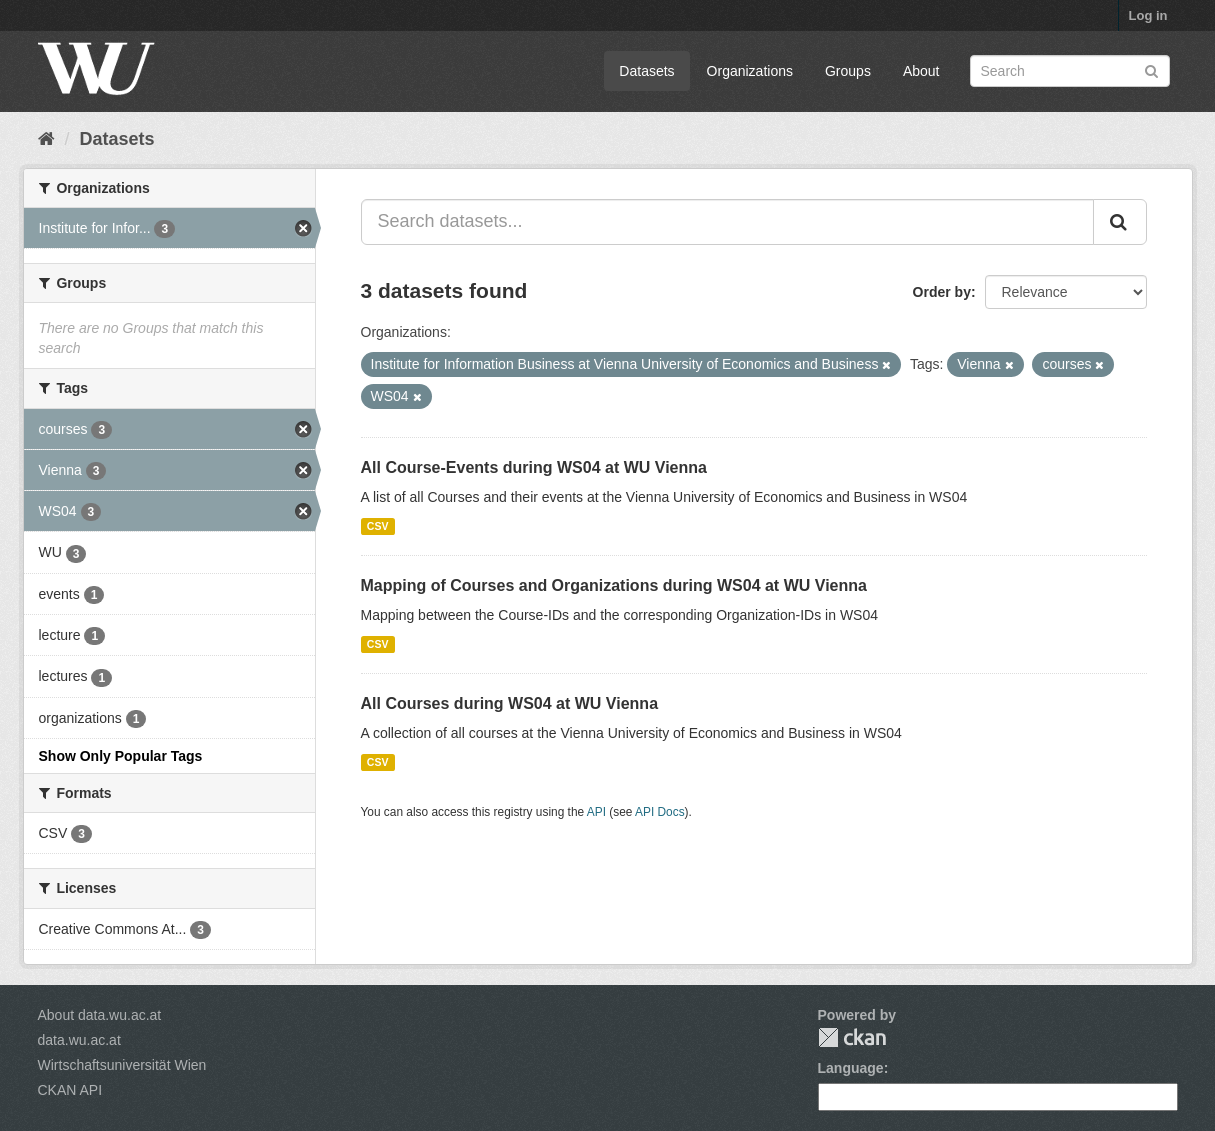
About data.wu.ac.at (100, 1015)
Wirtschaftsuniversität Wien (122, 1065)
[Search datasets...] (727, 222)
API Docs (660, 812)
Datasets (646, 71)
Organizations (750, 71)
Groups (848, 71)
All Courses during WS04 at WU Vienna (510, 703)
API (596, 812)
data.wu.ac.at (79, 1040)
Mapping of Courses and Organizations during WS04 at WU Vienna (614, 585)
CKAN (852, 1037)
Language (851, 1068)
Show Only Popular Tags (121, 756)
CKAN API (70, 1090)
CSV (378, 526)
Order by (942, 292)
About (921, 71)
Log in (1148, 15)
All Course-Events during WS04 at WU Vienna (534, 467)
